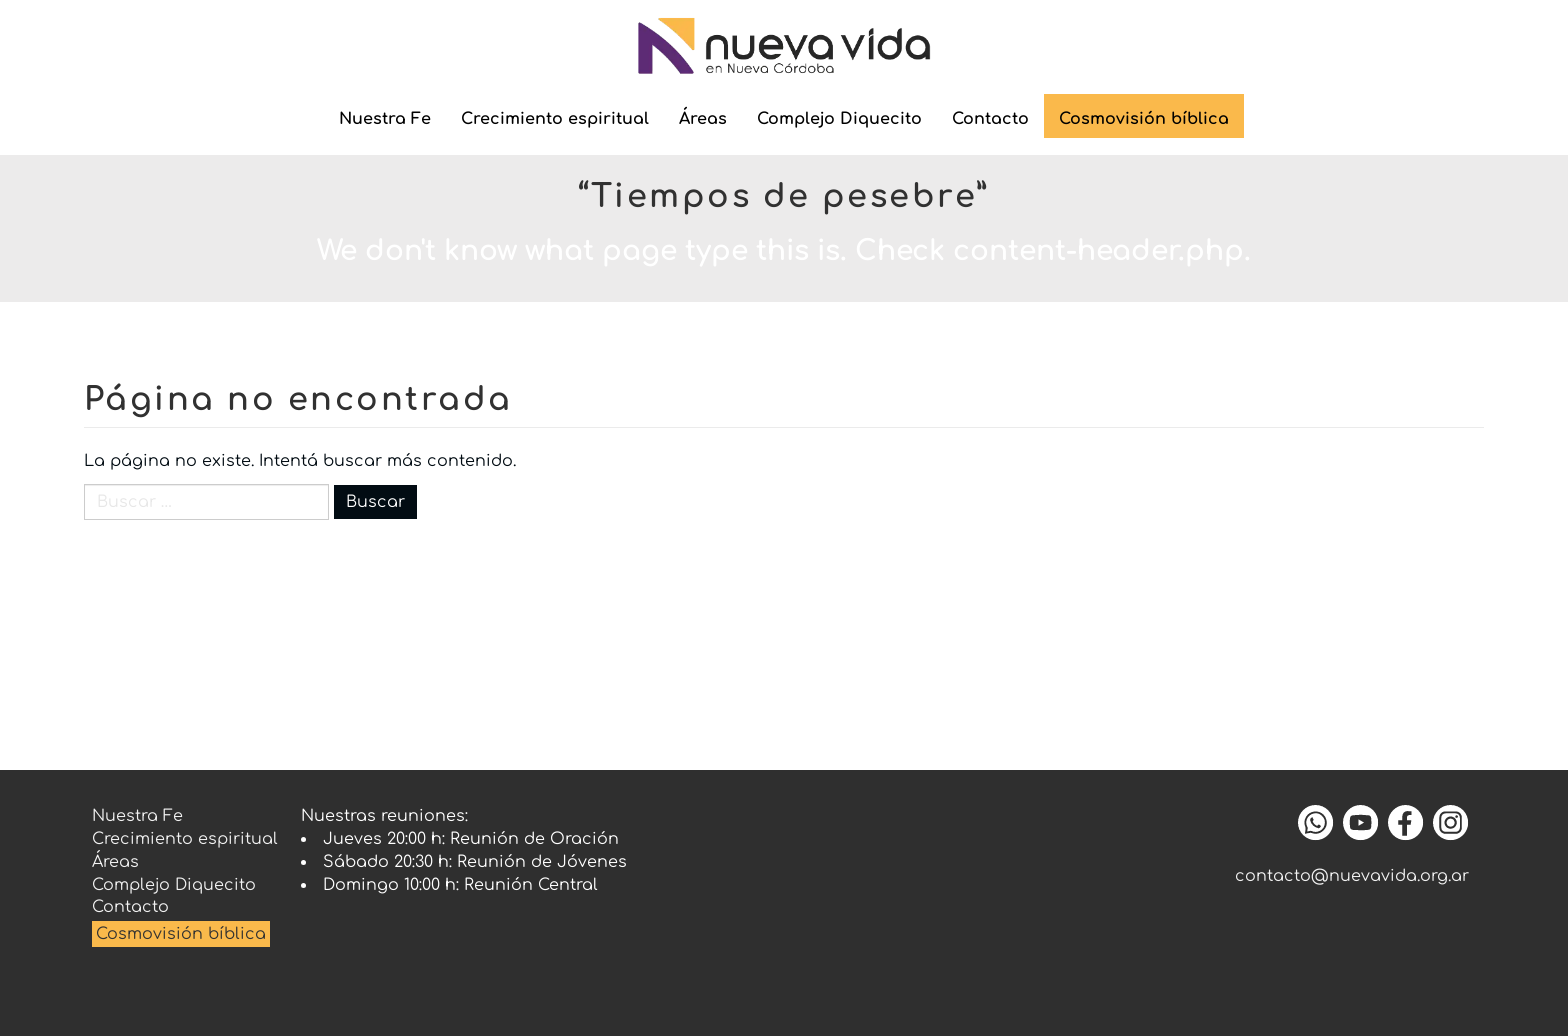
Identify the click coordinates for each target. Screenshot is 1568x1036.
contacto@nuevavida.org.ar (1352, 876)
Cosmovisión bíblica (181, 934)
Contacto (990, 119)
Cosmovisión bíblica (1144, 119)
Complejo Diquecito (839, 119)
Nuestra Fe (385, 119)
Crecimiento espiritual (555, 119)
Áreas (703, 119)
